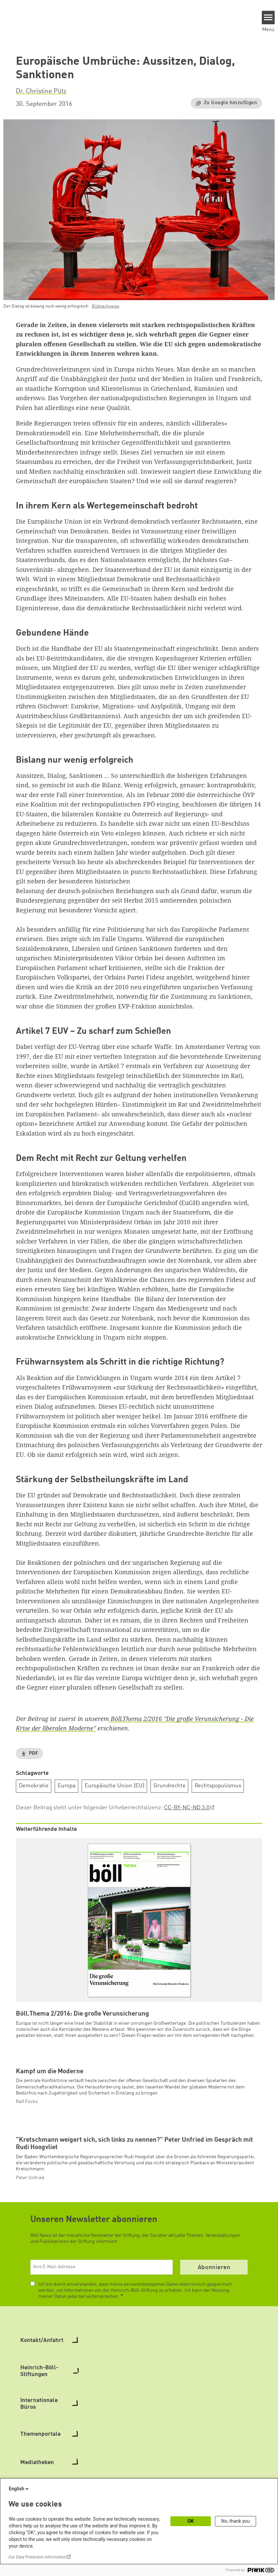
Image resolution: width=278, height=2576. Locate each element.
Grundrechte (170, 1786)
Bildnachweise (105, 306)
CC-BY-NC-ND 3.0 (187, 1808)
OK (191, 2521)
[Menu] (268, 17)
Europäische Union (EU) (114, 1786)
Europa (67, 1786)
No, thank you (235, 2521)
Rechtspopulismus (218, 1786)
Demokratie (34, 1786)
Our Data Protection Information (37, 2557)
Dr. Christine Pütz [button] (41, 91)
